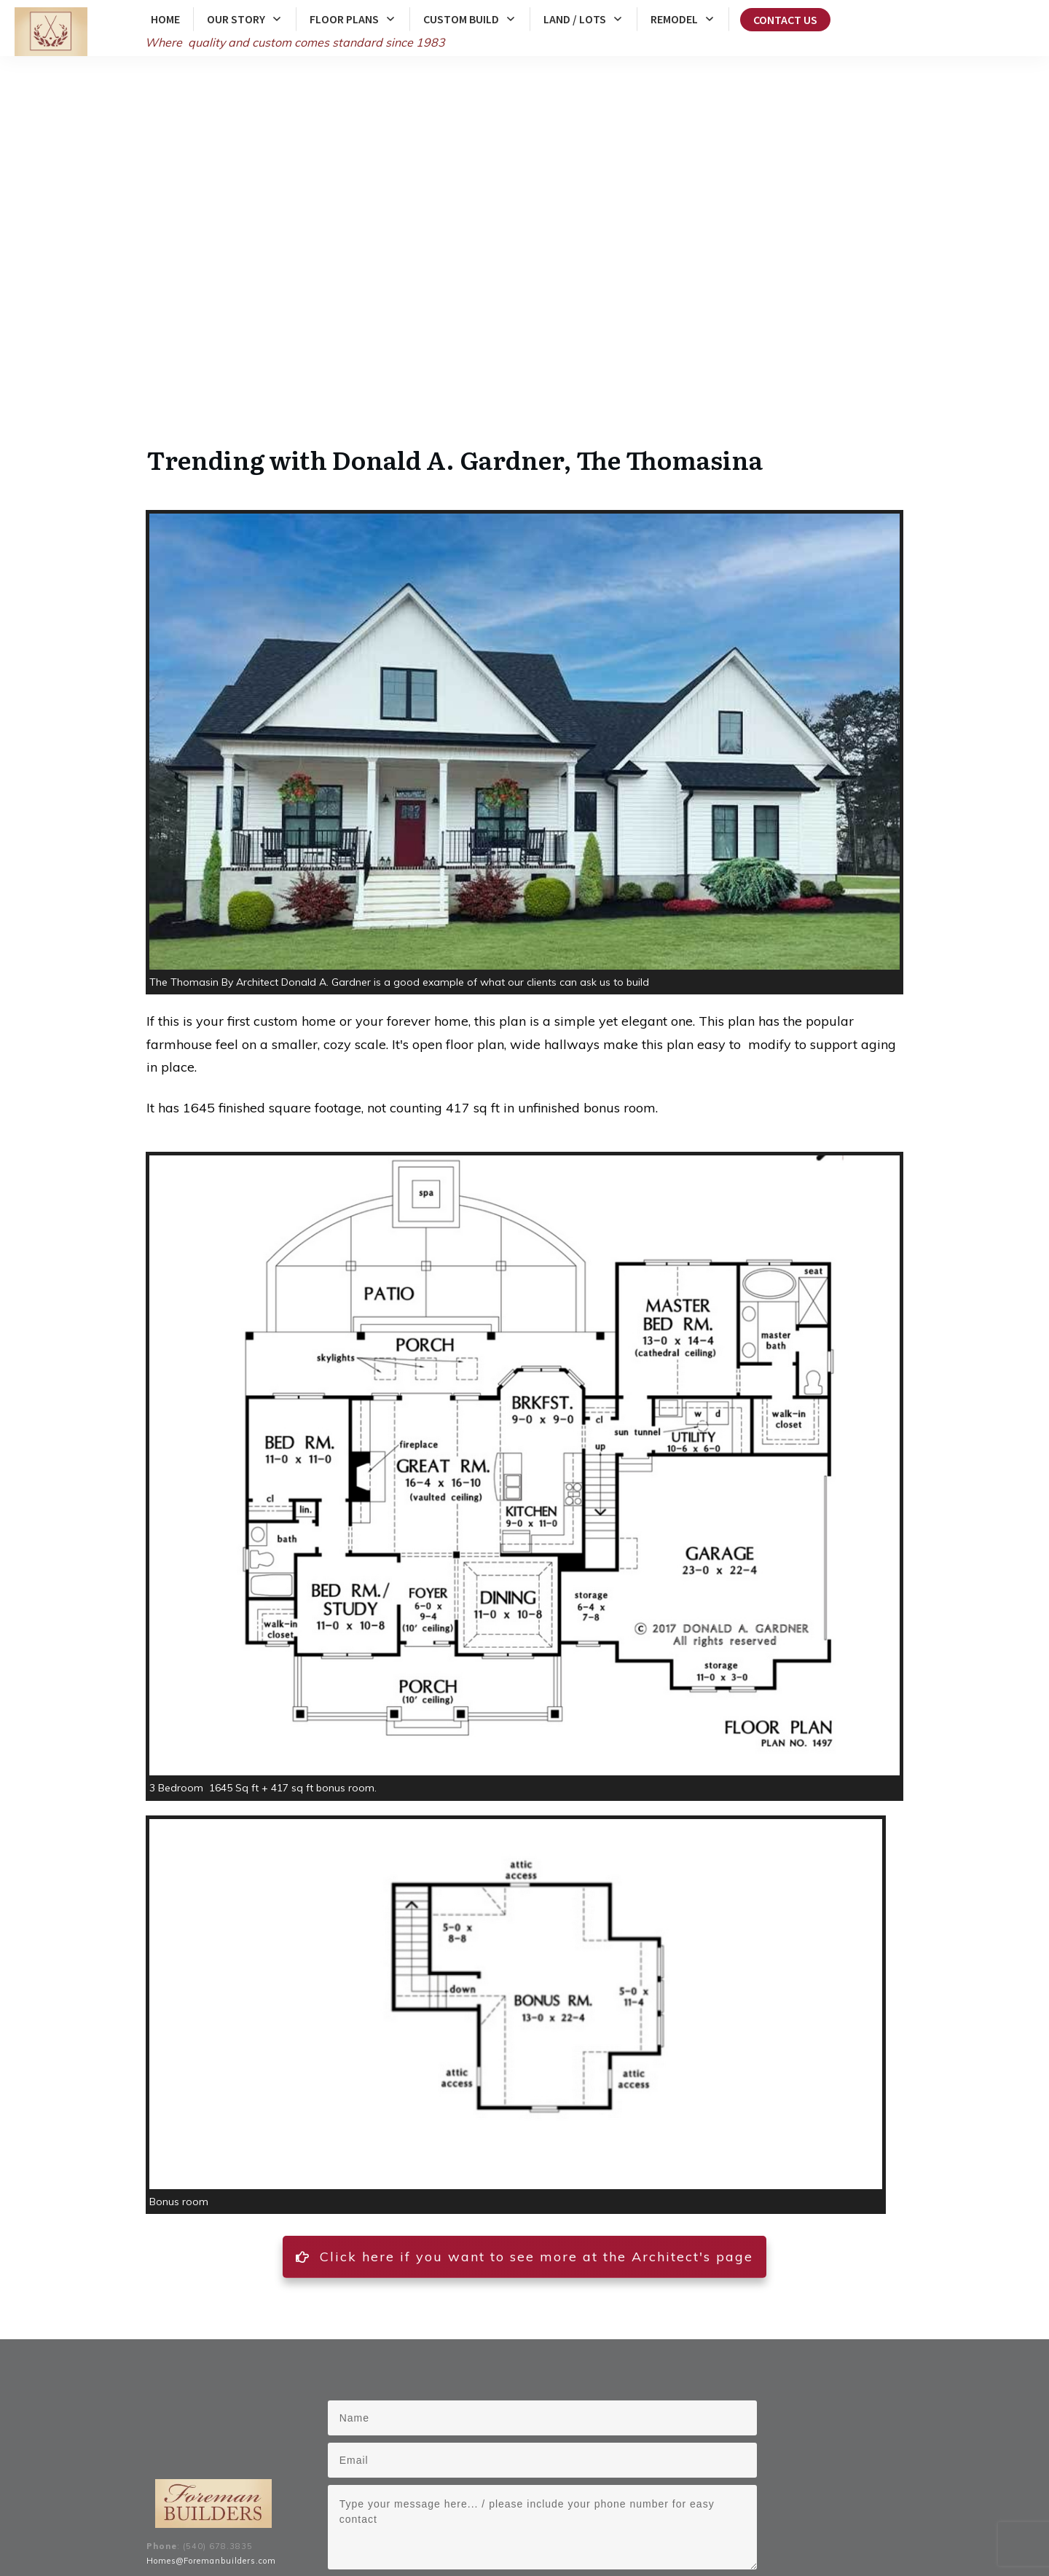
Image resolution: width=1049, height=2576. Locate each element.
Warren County (436, 2513)
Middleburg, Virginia (452, 2528)
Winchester (591, 2513)
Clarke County (369, 2513)
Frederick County (298, 2513)
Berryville (641, 2513)
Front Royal (691, 2513)
